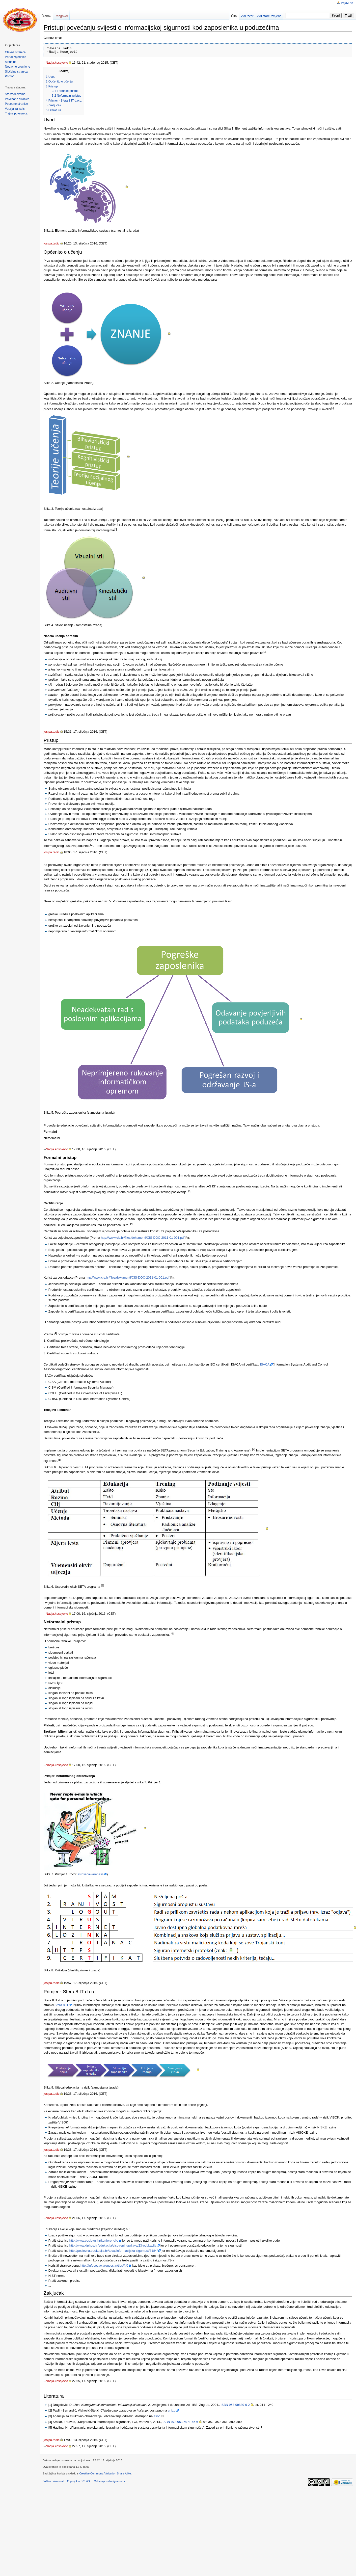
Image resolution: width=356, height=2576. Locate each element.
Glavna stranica (15, 52)
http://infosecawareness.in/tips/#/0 (104, 2265)
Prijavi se (347, 3)
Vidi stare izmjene (269, 16)
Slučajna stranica (16, 71)
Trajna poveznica (16, 113)
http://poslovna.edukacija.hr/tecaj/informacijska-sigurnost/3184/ (113, 2251)
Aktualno (11, 62)
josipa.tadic (51, 243)
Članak (46, 16)
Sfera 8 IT (61, 2005)
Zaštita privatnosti (53, 2481)
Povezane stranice (17, 99)
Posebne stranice (16, 104)
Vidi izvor (247, 16)
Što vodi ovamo (15, 94)
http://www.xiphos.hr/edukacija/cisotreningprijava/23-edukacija (112, 2245)
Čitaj (234, 16)
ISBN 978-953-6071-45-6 (180, 2422)
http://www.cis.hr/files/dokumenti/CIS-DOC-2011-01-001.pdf (143, 1237)
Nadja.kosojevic (57, 62)
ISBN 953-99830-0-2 (235, 2405)
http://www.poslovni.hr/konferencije (93, 2240)
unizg (172, 2410)
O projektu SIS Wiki (79, 2481)
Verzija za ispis (15, 108)
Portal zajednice (15, 57)
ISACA (264, 1364)
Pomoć (9, 76)
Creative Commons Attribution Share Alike (105, 2473)
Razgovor (61, 16)
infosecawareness (90, 1874)
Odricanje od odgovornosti (110, 2481)
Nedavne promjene (17, 66)
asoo (157, 2416)
